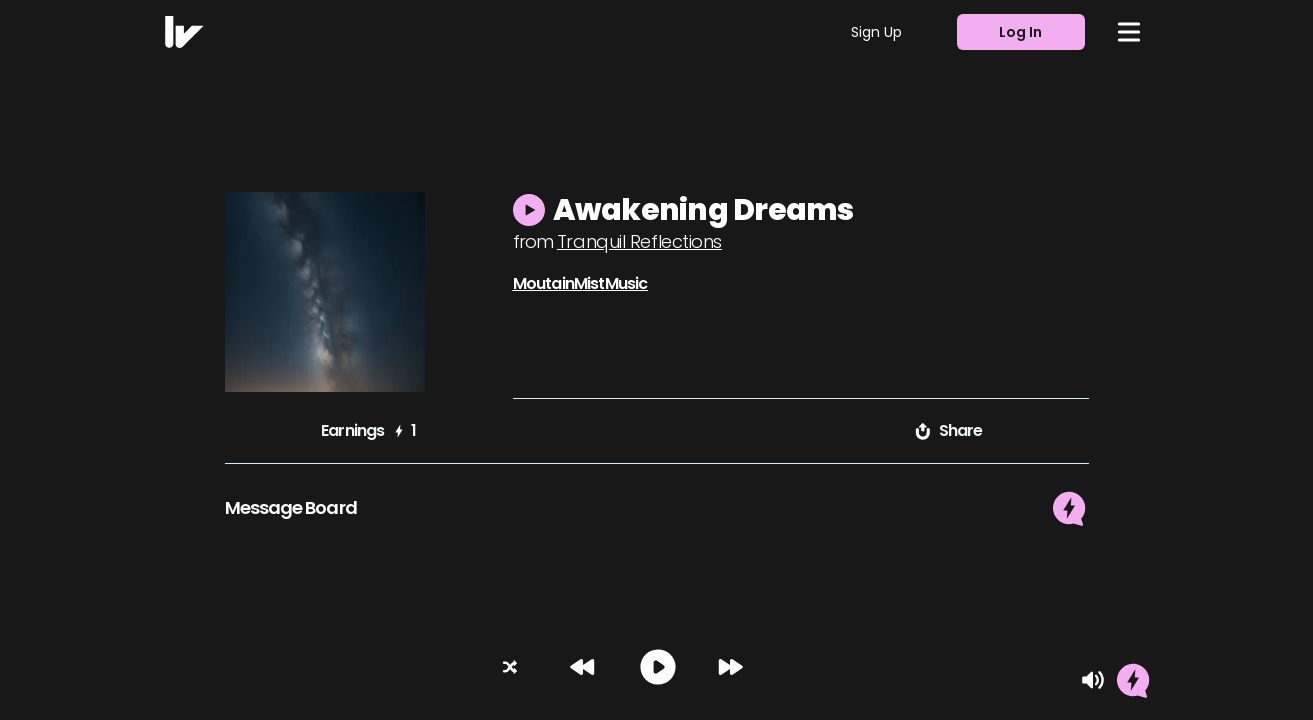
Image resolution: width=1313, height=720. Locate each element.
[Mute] (1093, 680)
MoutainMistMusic (580, 283)
